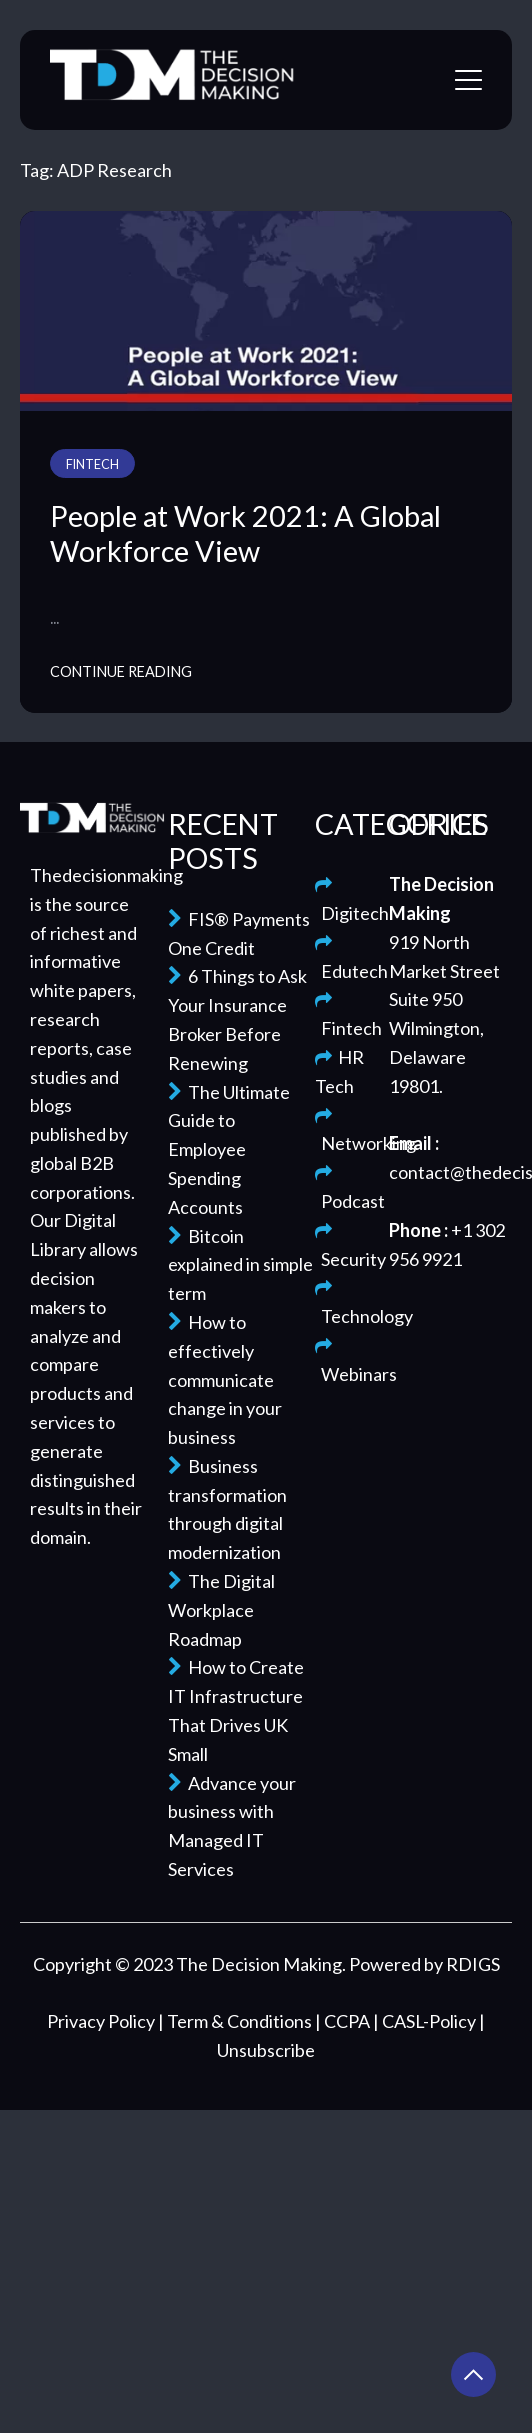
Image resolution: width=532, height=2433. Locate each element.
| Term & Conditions (236, 2021)
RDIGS (473, 1964)
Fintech (92, 464)
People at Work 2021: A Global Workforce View (245, 533)
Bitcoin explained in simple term (240, 1265)
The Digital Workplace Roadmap (221, 1610)
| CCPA (344, 2021)
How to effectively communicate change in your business (225, 1379)
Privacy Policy (102, 2021)
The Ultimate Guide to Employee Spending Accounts (229, 1149)
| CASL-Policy (426, 2021)
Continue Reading (121, 671)
